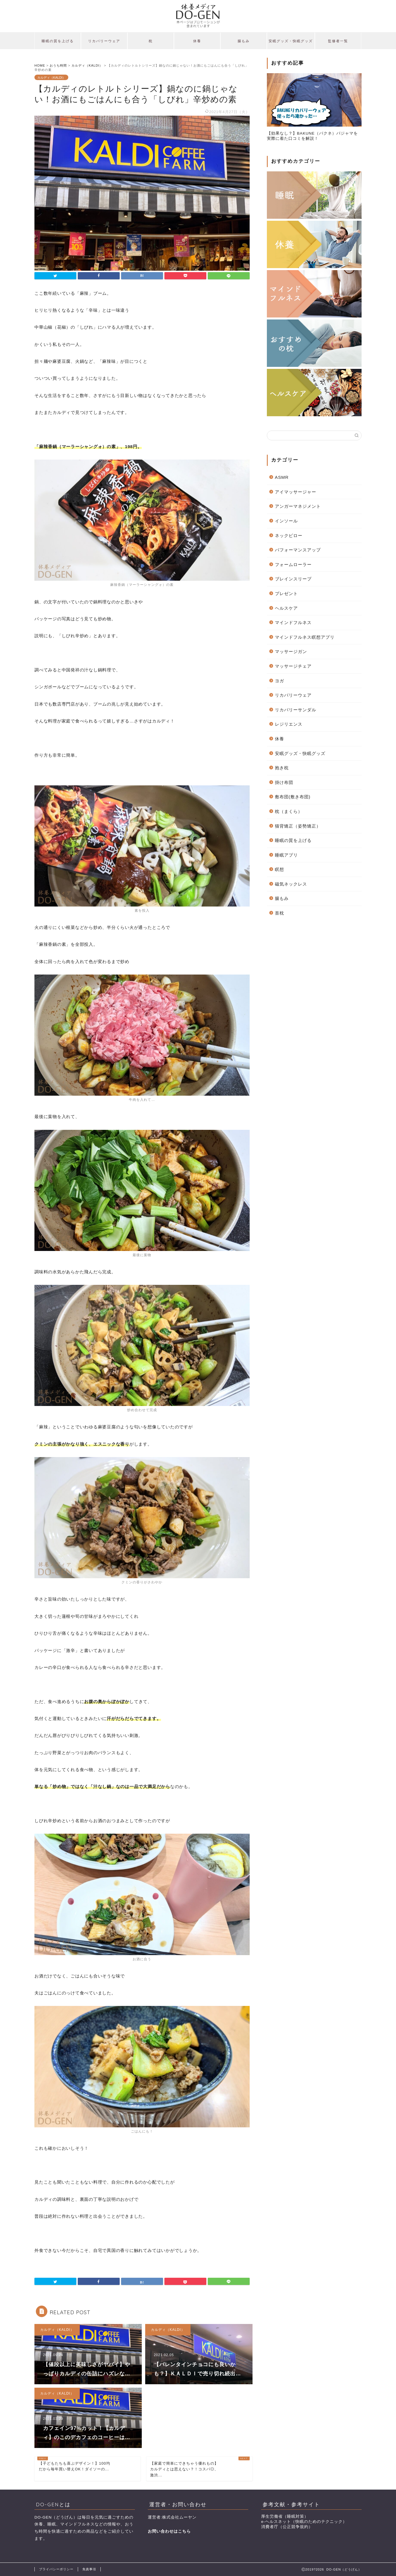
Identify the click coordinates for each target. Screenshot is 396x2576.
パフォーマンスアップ (298, 549)
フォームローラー (293, 564)
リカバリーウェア (104, 41)
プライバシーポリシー (56, 2569)
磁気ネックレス (291, 884)
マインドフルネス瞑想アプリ (305, 637)
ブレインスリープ (293, 578)
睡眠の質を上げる (58, 41)
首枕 (279, 913)
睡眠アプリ (286, 855)
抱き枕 (282, 767)
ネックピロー (288, 535)
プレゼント (286, 593)
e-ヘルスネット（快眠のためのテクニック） (304, 2521)
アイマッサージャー (295, 491)
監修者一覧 (338, 41)
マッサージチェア (293, 666)
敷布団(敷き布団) (292, 796)
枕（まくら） (288, 811)
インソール (286, 520)
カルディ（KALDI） (51, 77)
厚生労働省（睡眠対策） (284, 2516)
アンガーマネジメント (298, 506)
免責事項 (89, 2569)
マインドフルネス (293, 622)
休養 (197, 41)
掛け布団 (284, 782)
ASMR (282, 477)
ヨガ (279, 680)
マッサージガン (291, 651)
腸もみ (244, 41)
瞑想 (279, 869)
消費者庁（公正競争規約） (287, 2527)
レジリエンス (288, 724)
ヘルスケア (286, 608)
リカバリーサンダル (295, 709)
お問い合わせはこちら (169, 2531)
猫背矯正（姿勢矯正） (298, 826)
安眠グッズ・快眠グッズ (291, 41)
